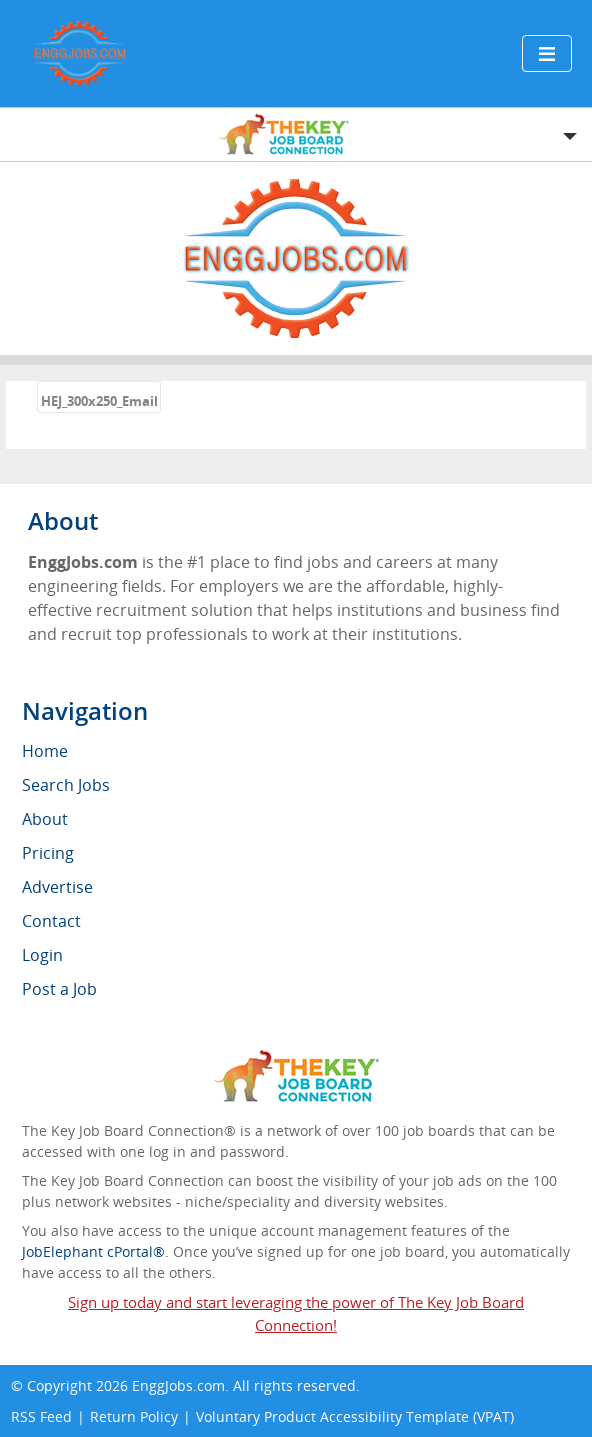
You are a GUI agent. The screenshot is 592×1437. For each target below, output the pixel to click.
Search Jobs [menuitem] (66, 785)
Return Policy (134, 1416)
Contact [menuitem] (51, 921)
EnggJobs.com (178, 1385)
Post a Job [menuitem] (59, 989)
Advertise (57, 887)
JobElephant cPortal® (93, 1251)
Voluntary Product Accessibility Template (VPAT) (355, 1416)
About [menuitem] (45, 819)
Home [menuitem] (45, 751)
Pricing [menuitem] (48, 853)
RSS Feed (41, 1416)
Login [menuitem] (42, 955)
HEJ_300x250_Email (99, 401)
